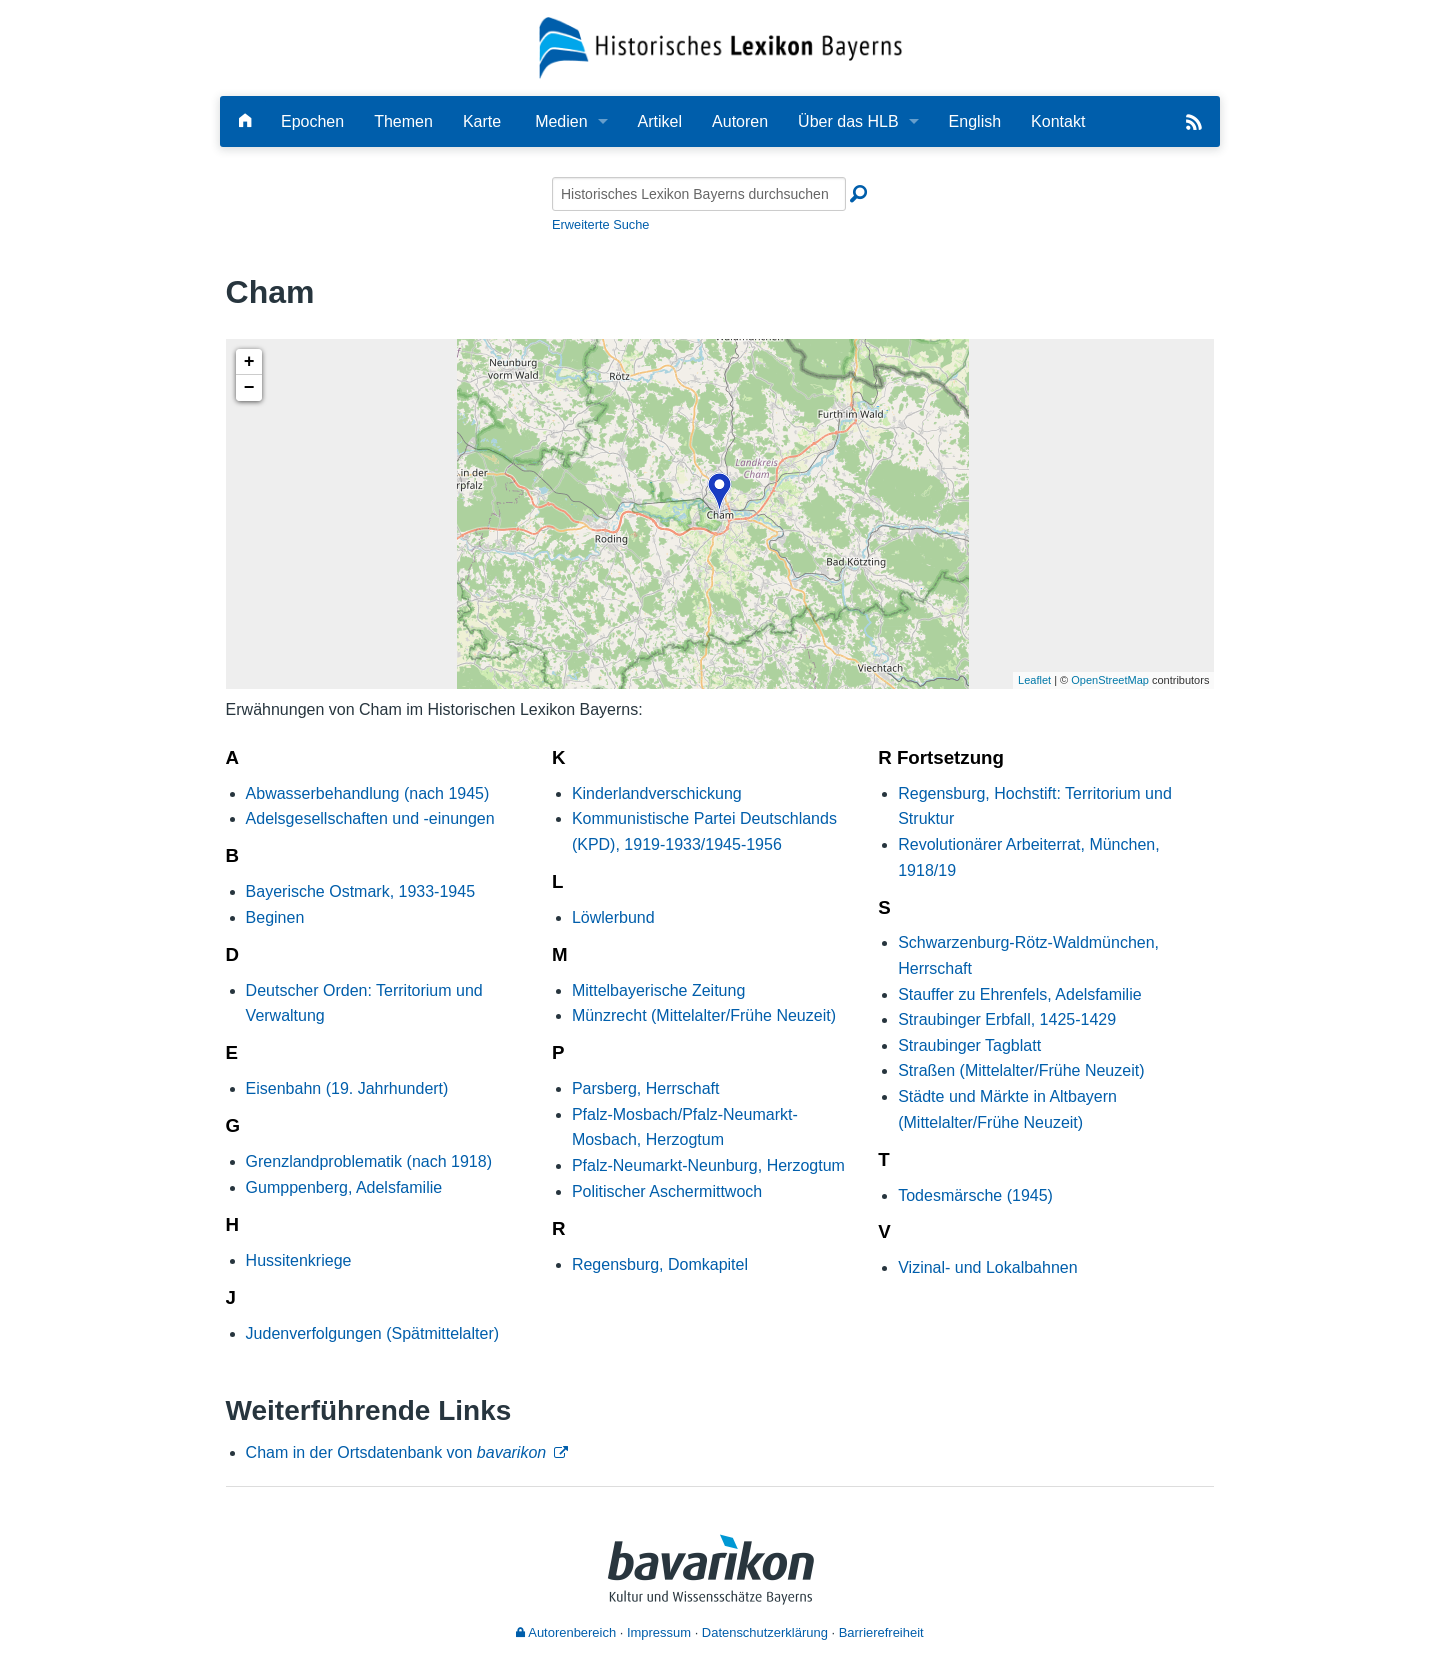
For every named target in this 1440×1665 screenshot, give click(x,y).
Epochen (312, 121)
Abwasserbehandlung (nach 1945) (368, 793)
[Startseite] (720, 46)
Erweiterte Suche (600, 224)
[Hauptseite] (245, 121)
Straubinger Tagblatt (969, 1045)
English (975, 121)
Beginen (275, 917)
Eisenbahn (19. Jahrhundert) (347, 1088)
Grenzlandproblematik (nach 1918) (369, 1161)
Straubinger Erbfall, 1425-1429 (1007, 1019)
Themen (403, 121)
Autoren (740, 121)
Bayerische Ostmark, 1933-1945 (360, 891)
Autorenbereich (566, 1632)
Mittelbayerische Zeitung (658, 990)
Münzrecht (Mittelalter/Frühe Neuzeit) (704, 1015)
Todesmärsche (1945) (975, 1195)
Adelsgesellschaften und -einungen (370, 818)
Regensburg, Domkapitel (660, 1264)
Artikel (660, 121)
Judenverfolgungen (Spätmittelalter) (372, 1333)
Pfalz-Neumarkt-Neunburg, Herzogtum (708, 1165)
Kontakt (1058, 121)
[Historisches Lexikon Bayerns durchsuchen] (699, 194)
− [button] (249, 388)
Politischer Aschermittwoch (667, 1191)
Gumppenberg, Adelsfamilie (344, 1187)
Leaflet (1034, 680)
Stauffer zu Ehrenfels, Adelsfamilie (1019, 994)
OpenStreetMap (1110, 680)
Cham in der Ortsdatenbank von (396, 1452)
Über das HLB (848, 121)
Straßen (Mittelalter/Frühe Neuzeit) (1021, 1070)
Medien (561, 121)
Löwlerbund (613, 917)
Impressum (659, 1632)
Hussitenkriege (299, 1260)
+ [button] (249, 362)
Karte (482, 121)
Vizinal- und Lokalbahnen (987, 1267)
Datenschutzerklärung (765, 1632)
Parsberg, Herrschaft (646, 1088)
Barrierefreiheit (881, 1632)
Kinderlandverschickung (657, 793)
